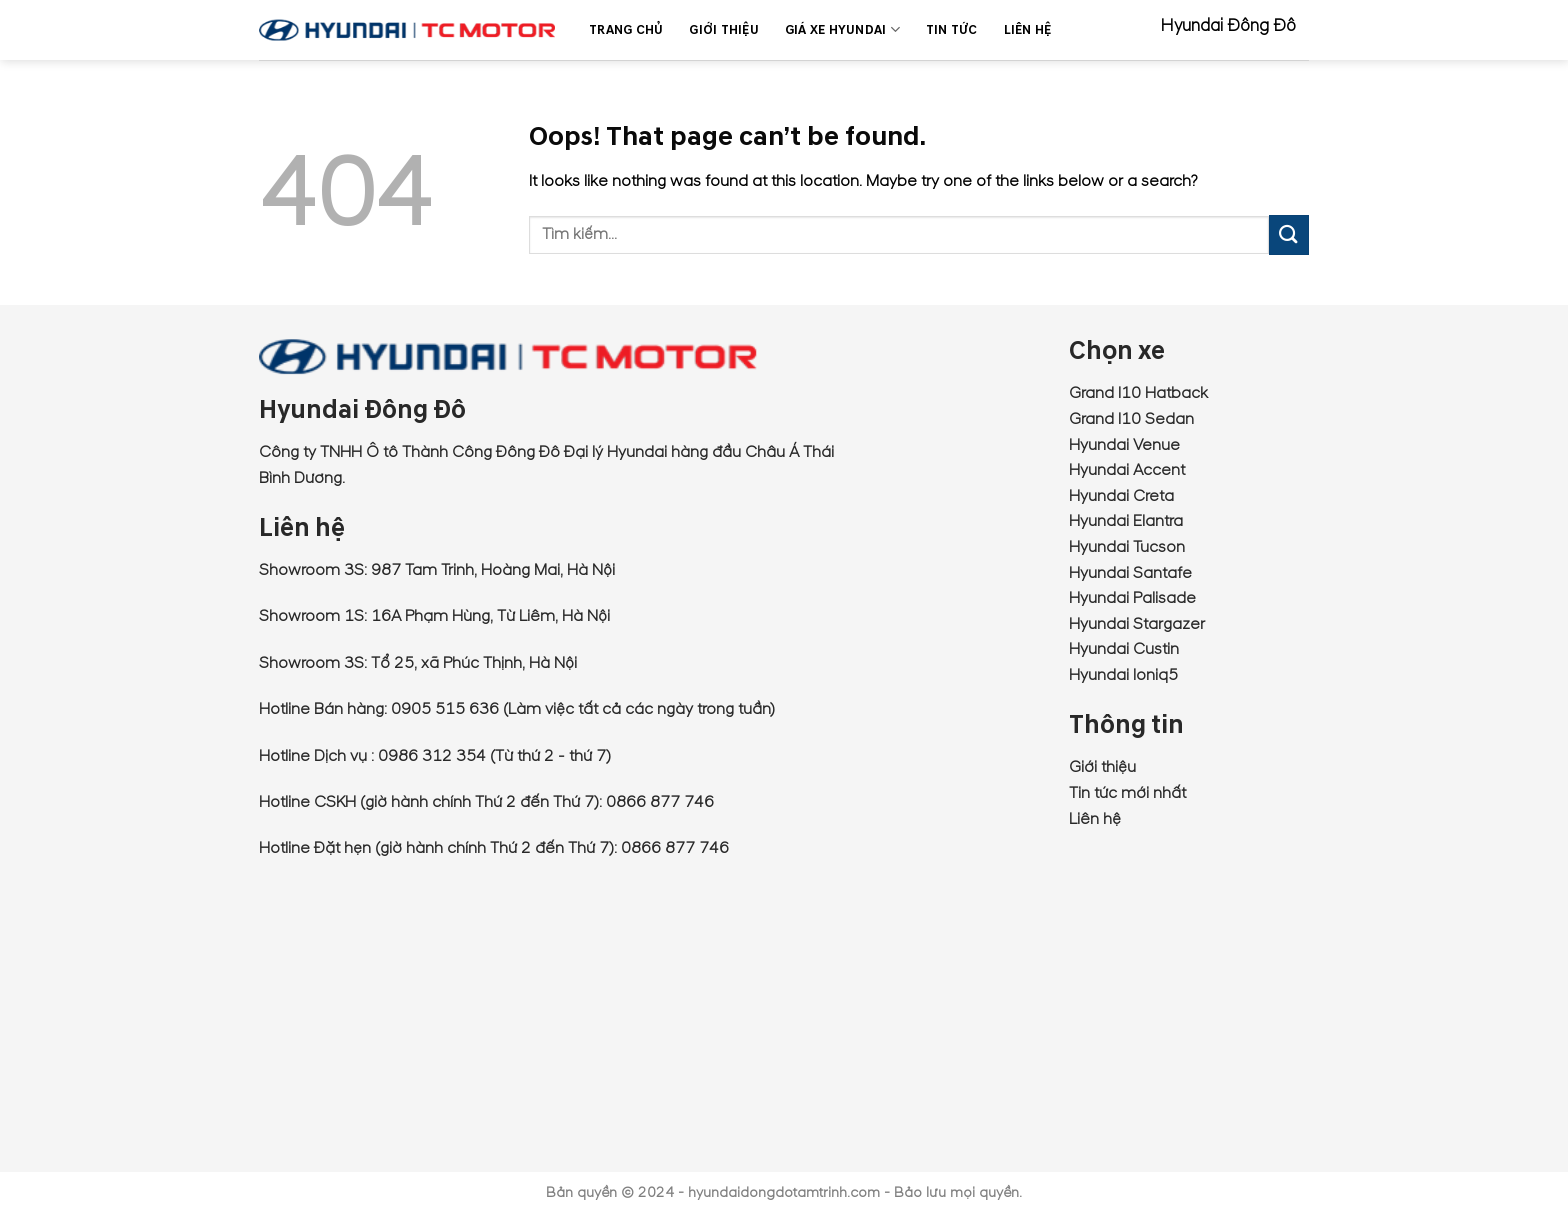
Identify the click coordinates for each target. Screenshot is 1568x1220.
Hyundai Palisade (1132, 598)
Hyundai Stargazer (1137, 624)
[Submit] (1289, 234)
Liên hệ (1095, 819)
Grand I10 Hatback (1138, 393)
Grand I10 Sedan (1131, 419)
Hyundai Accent (1127, 470)
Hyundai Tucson (1127, 547)
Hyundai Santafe (1130, 573)
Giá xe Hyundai (842, 29)
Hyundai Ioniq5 (1123, 675)
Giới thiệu (724, 30)
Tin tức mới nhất (1127, 793)
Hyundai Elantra (1126, 521)
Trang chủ (626, 30)
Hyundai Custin (1124, 649)
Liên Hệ (1028, 30)
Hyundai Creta (1121, 496)
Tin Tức (952, 30)
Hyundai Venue (1124, 445)
